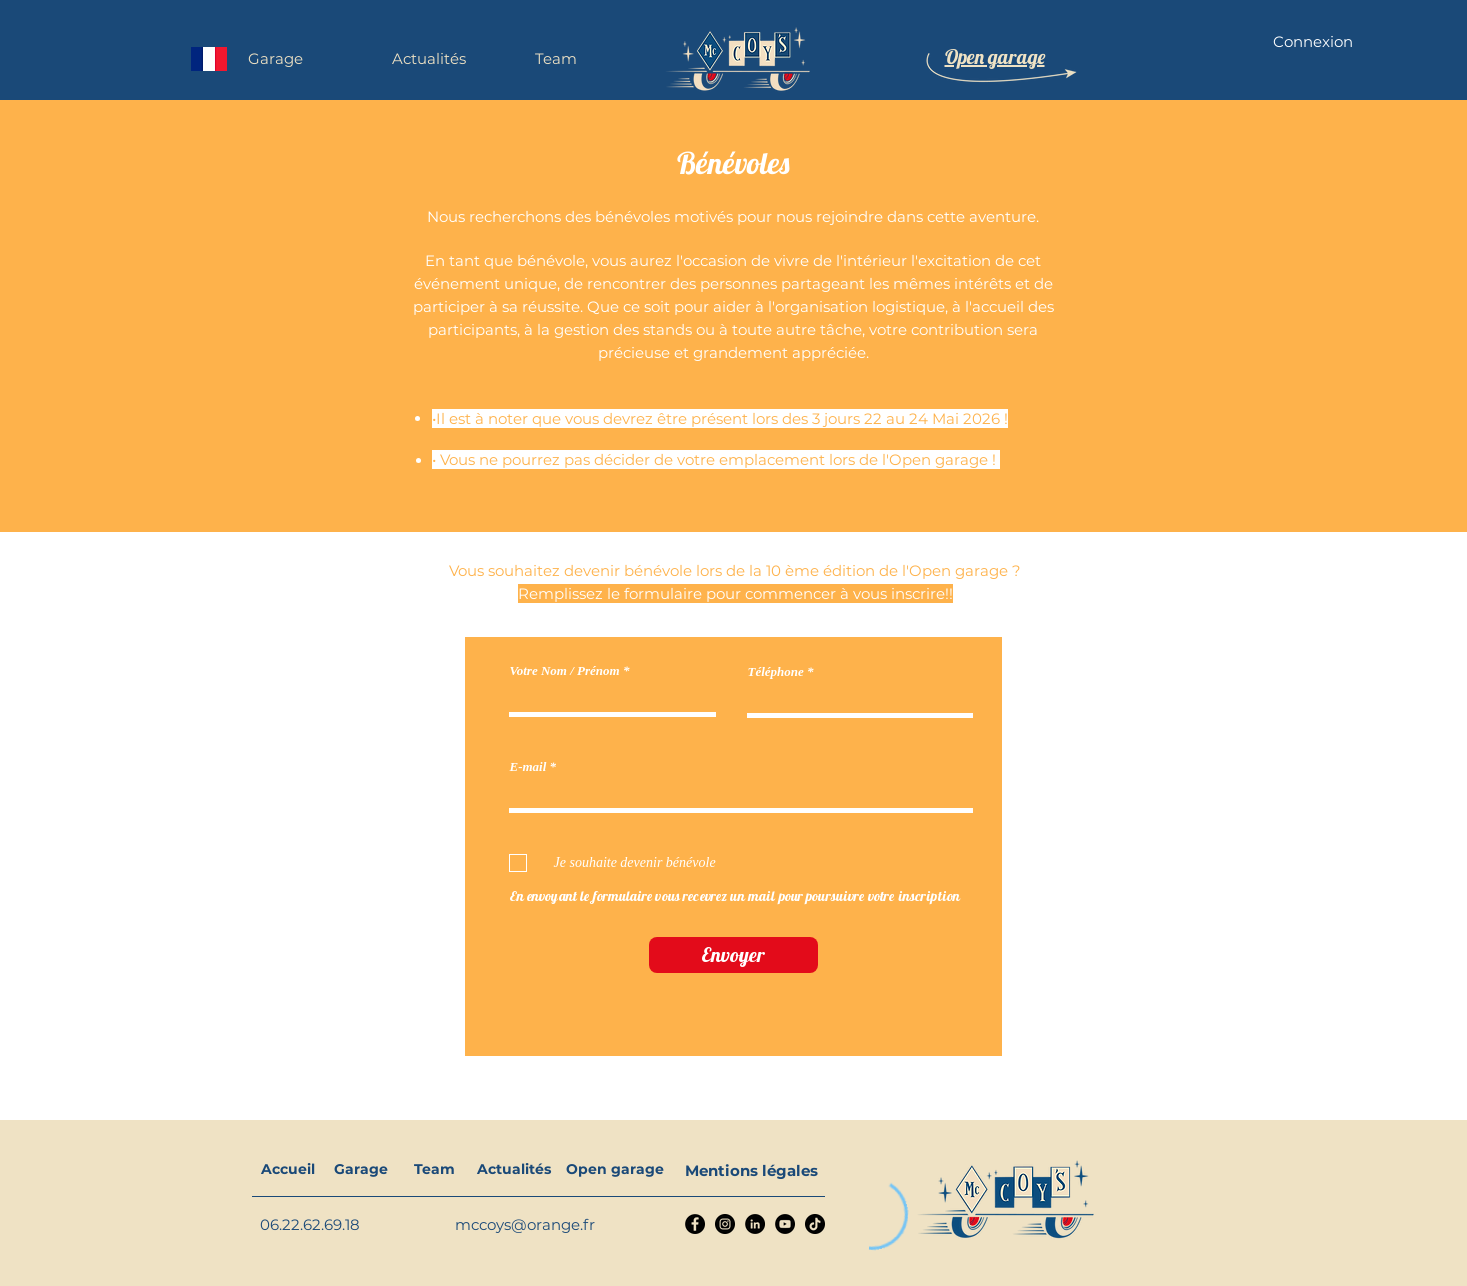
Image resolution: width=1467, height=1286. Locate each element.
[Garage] (361, 1170)
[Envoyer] (733, 955)
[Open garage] (615, 1170)
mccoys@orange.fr (525, 1224)
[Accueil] (288, 1170)
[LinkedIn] (755, 1224)
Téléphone (776, 671)
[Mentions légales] (751, 1170)
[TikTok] (815, 1224)
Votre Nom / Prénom (565, 670)
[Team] (434, 1170)
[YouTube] (785, 1224)
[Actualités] (514, 1170)
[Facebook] (695, 1224)
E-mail (528, 766)
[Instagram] (725, 1224)
